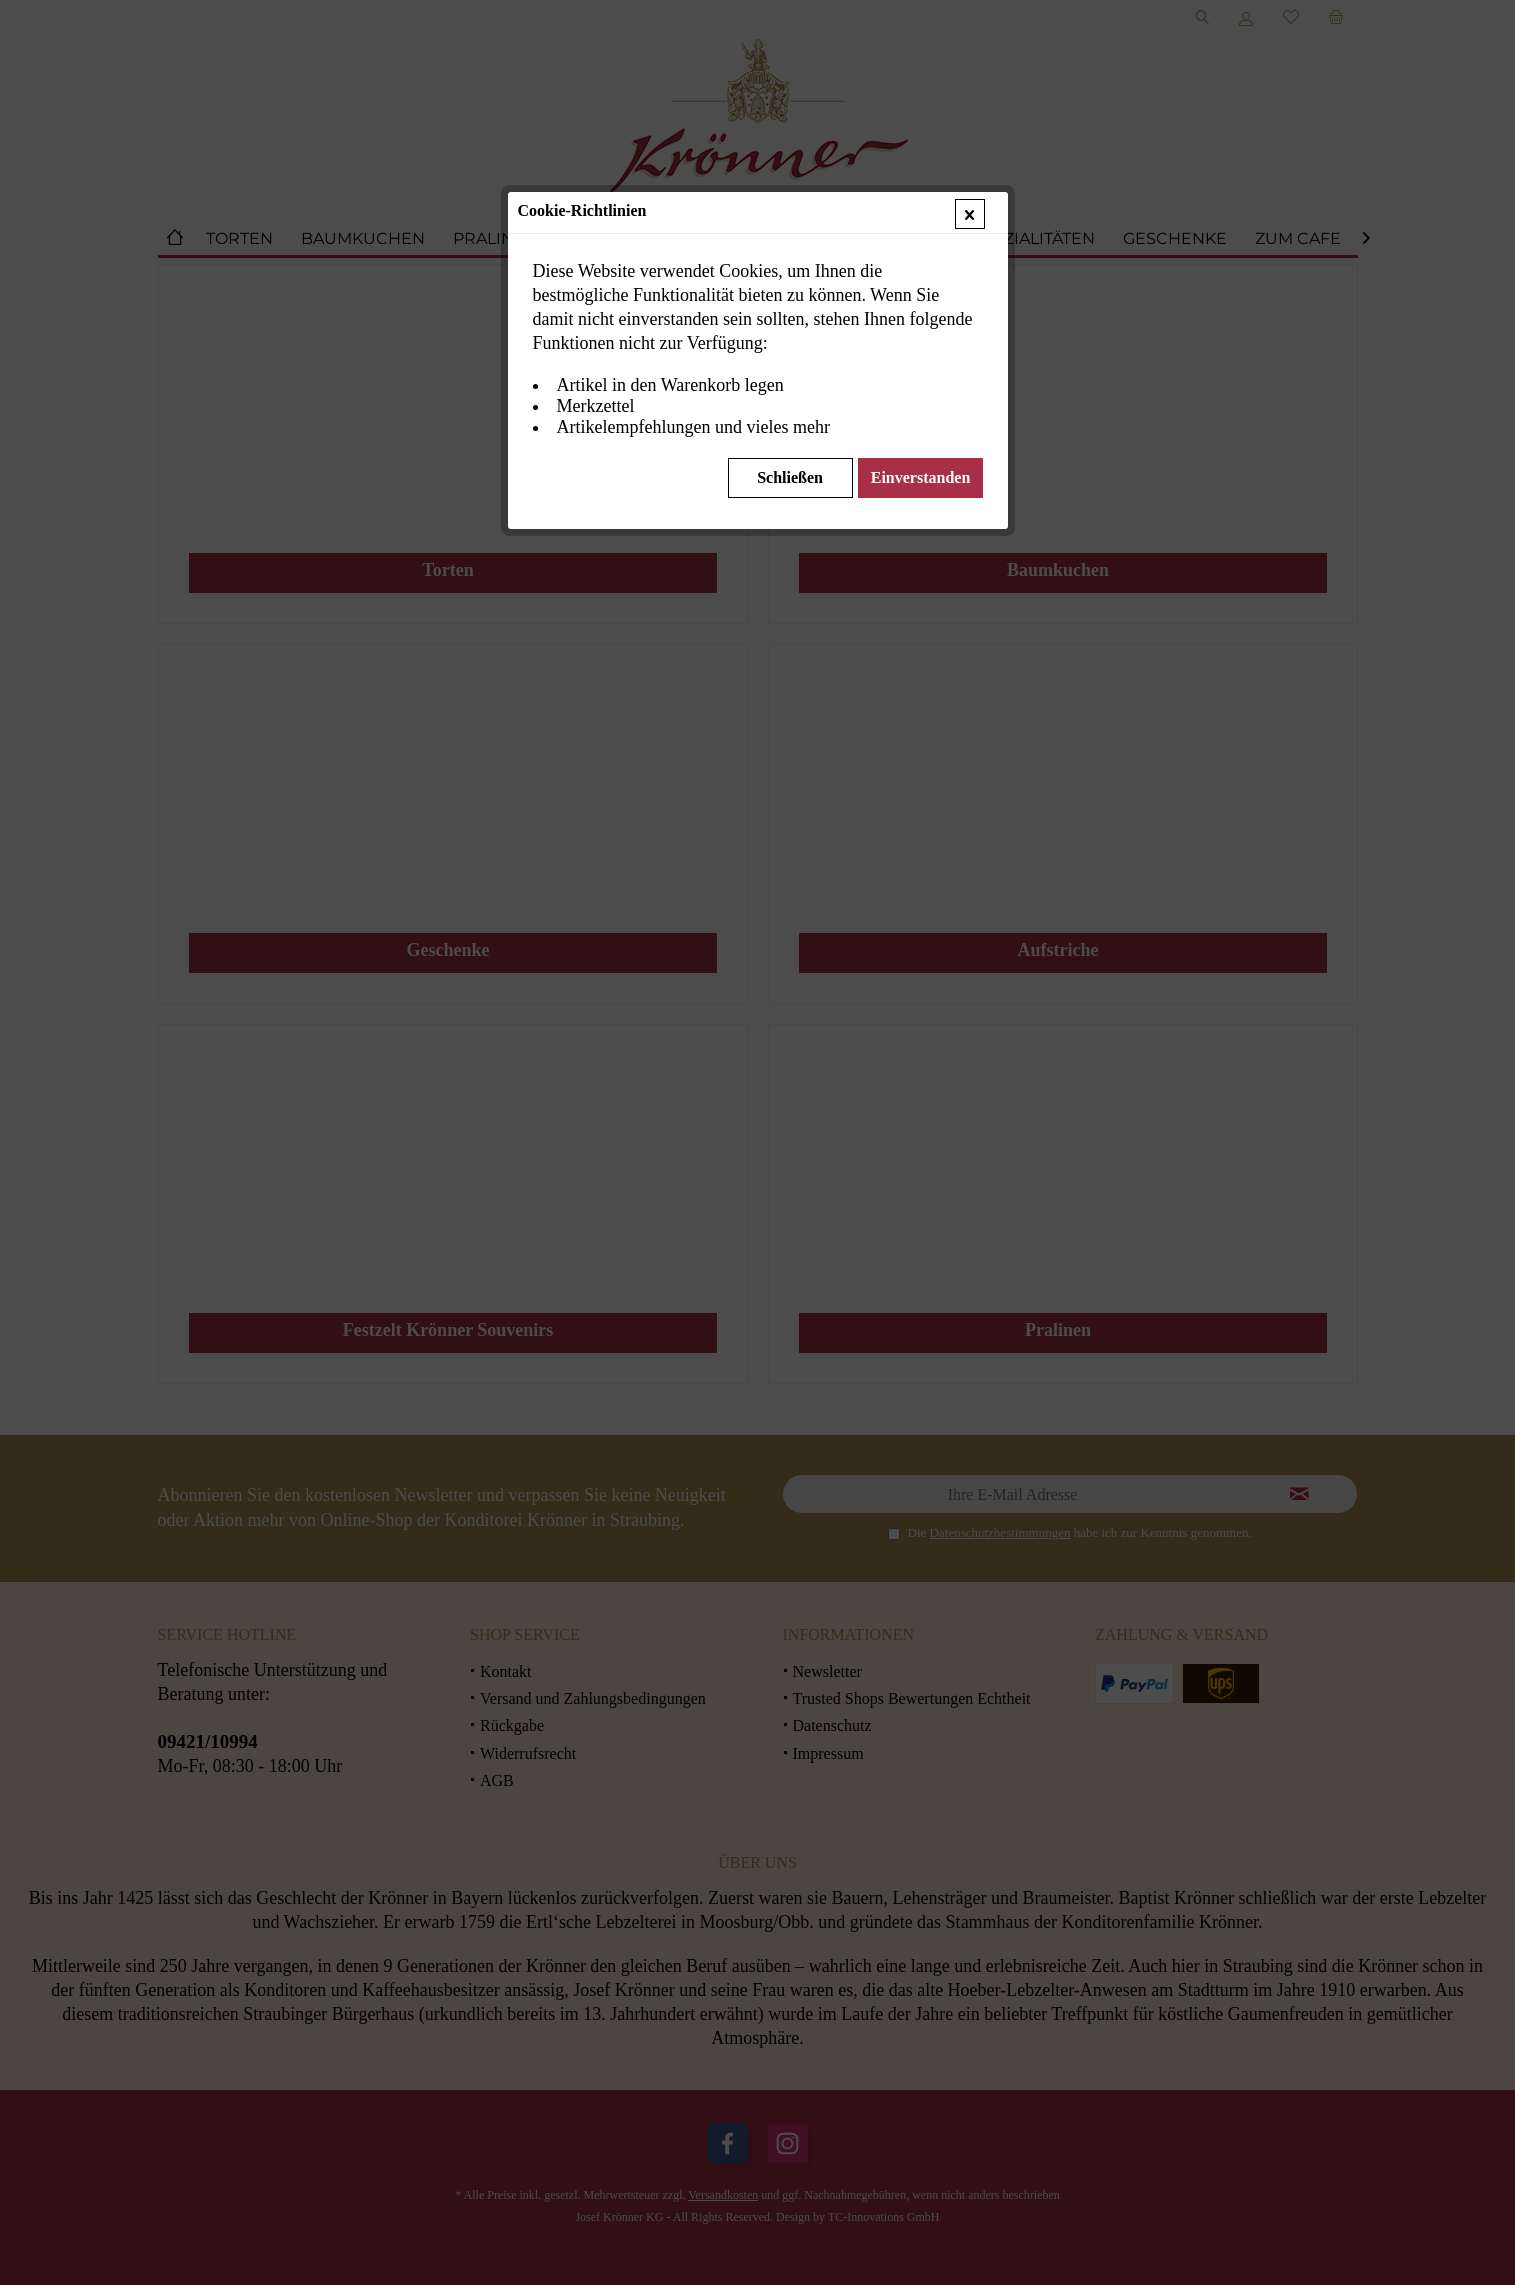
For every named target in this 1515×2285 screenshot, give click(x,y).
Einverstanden (921, 477)
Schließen (790, 477)
